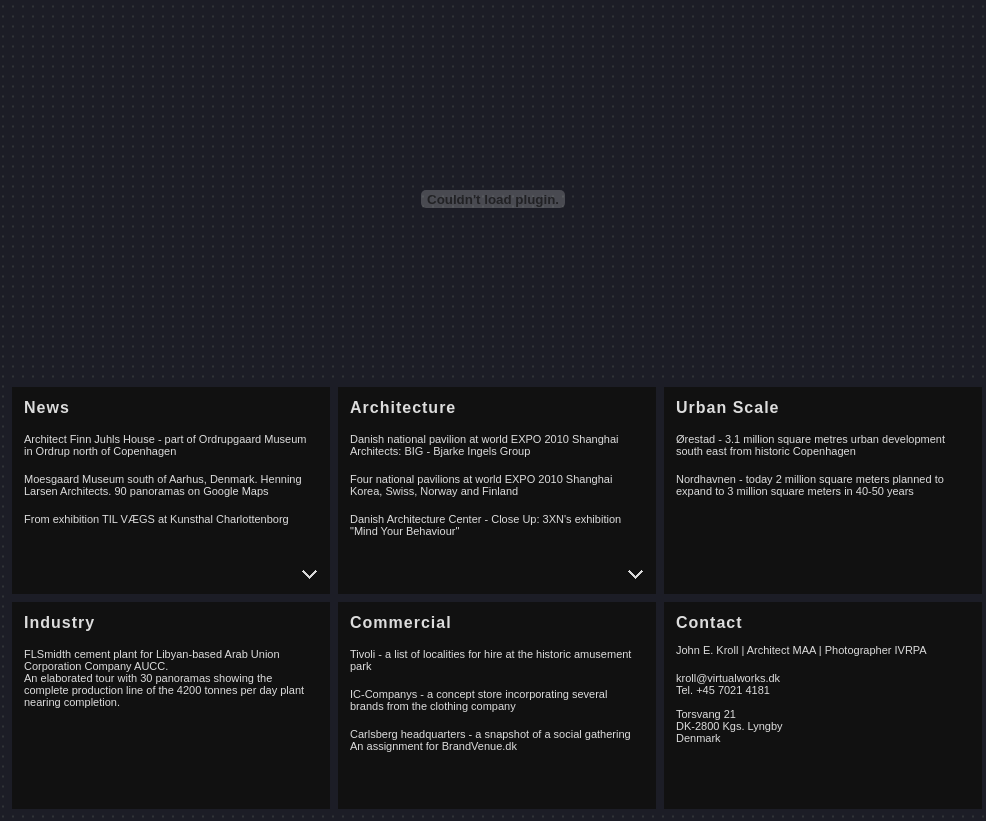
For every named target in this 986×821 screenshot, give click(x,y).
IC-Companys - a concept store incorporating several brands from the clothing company (478, 700)
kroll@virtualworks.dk (728, 678)
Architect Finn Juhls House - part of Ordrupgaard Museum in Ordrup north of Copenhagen (165, 445)
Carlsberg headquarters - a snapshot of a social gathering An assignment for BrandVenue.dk (490, 740)
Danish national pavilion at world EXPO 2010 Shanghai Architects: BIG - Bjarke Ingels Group (484, 445)
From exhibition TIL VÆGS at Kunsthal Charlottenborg (156, 519)
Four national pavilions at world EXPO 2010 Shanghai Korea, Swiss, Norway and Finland (481, 485)
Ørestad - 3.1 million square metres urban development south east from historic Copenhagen (810, 445)
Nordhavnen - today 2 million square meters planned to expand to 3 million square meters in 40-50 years (810, 485)
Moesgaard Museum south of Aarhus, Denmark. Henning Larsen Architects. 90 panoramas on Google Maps (163, 485)
